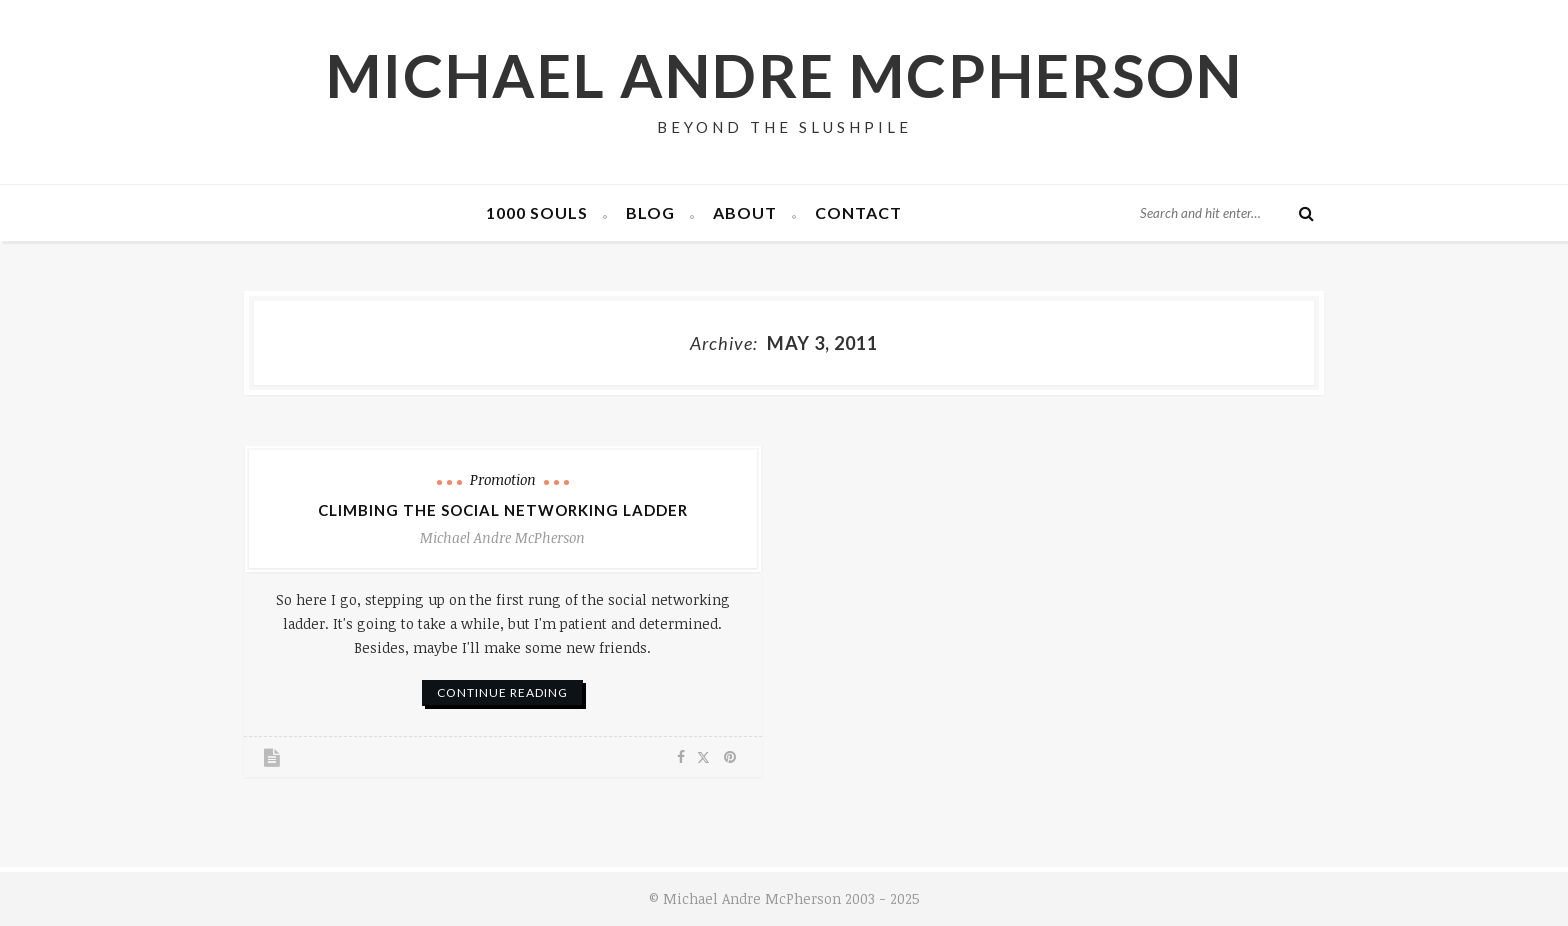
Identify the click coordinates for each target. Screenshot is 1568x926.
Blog (650, 212)
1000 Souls (537, 212)
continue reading (502, 692)
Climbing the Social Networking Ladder (503, 510)
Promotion (503, 479)
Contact (858, 212)
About (745, 212)
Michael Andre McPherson (784, 75)
